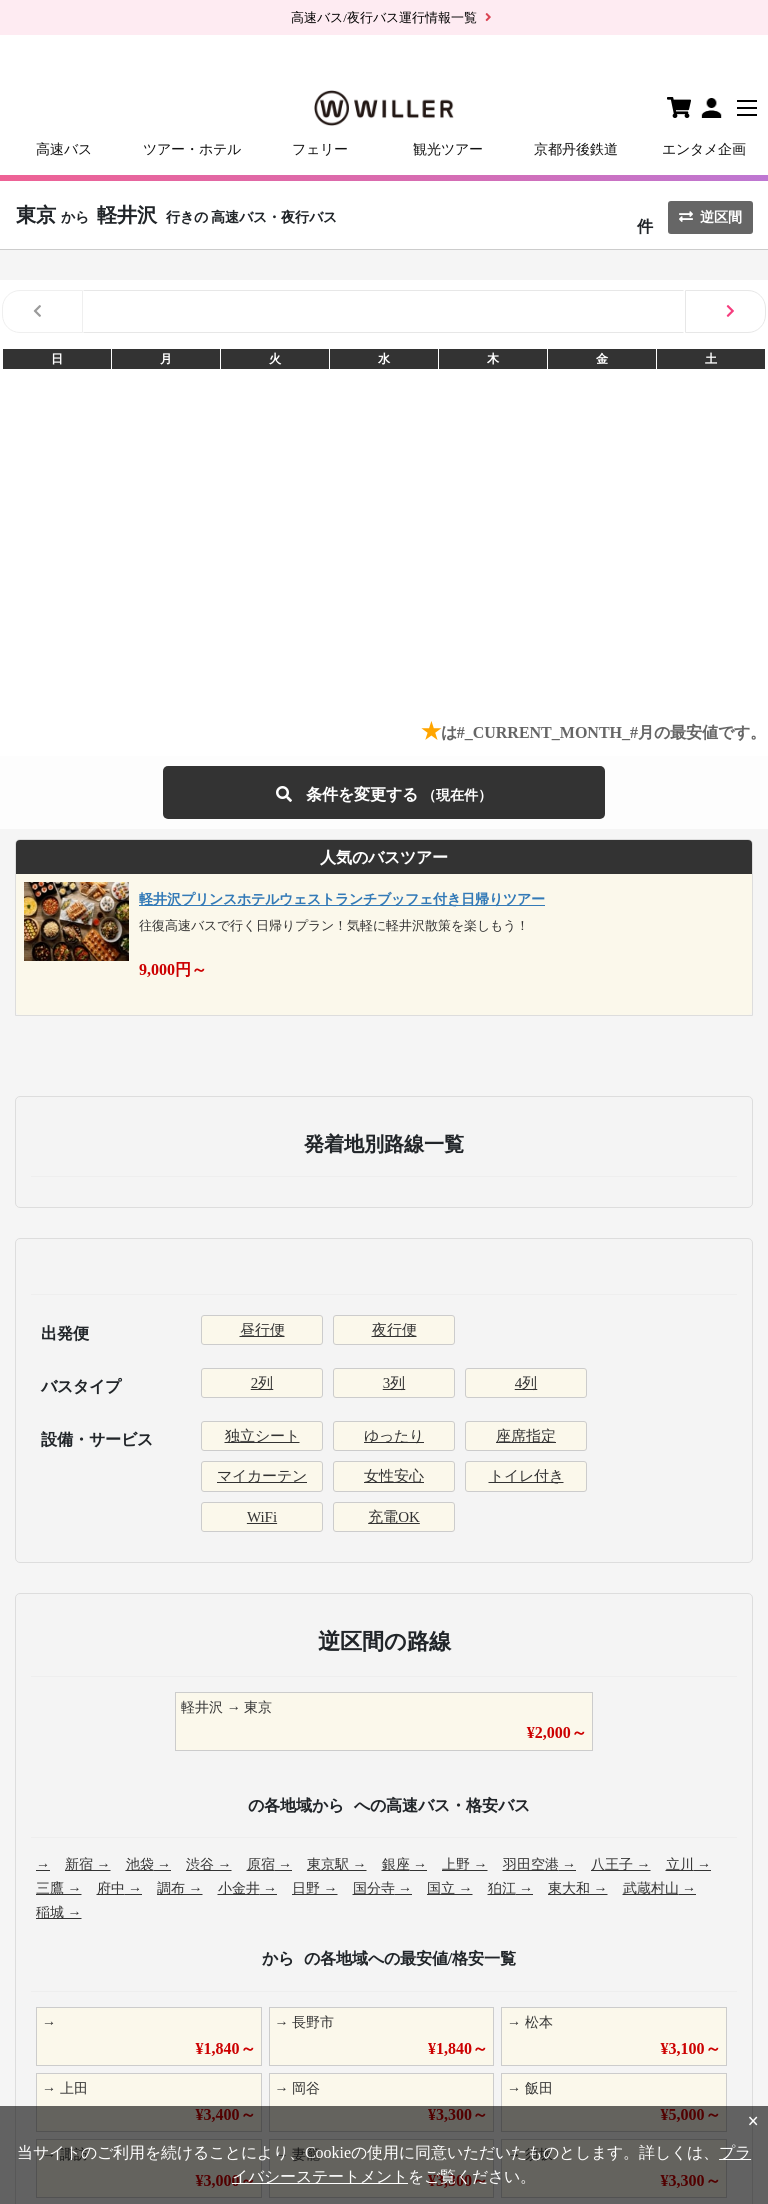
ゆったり (394, 1436)
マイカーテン (262, 1476)
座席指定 (526, 1436)
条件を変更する (384, 792)
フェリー (320, 149)
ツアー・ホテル (192, 149)
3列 (394, 1383)
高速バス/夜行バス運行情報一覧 (384, 17)
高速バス (64, 149)
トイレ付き (526, 1476)
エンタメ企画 (704, 149)
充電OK (394, 1517)
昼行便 (262, 1330)
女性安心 (394, 1476)
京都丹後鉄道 (576, 149)
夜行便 (394, 1330)
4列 (526, 1383)
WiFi (262, 1517)
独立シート (262, 1436)
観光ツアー (448, 149)
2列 (262, 1383)
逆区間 (710, 217)
